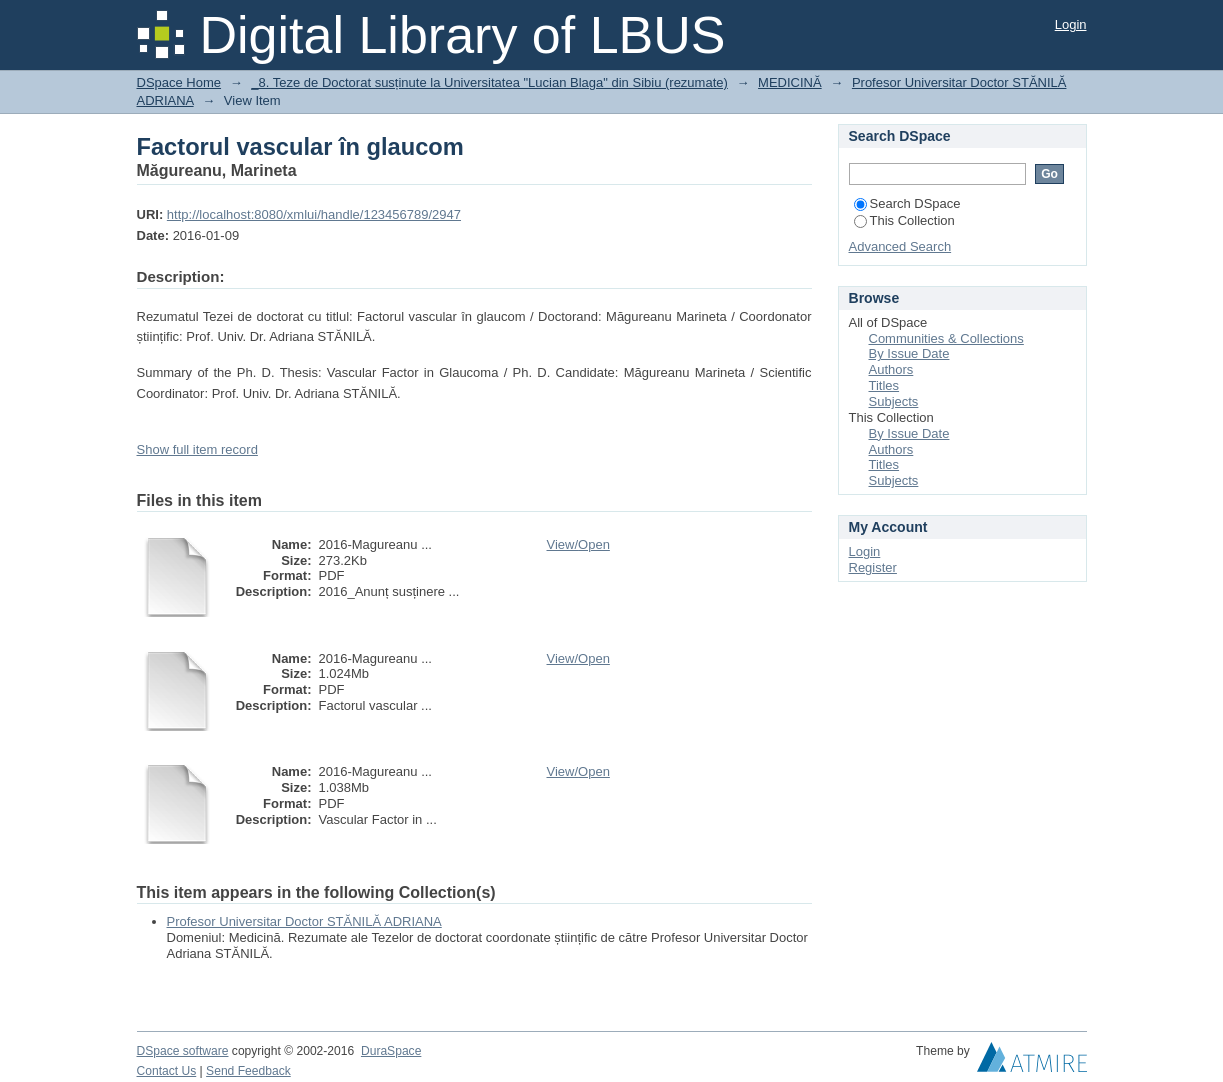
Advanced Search (900, 246)
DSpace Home (179, 82)
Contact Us (167, 1071)
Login (1071, 24)
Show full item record (197, 449)
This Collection (904, 220)
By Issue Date (909, 353)
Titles (884, 385)
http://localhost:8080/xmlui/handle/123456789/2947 (314, 214)
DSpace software (183, 1051)
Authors (891, 369)
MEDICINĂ (790, 82)
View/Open (578, 544)
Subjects (894, 401)
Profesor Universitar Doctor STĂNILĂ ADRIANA (304, 921)
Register (873, 567)
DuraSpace (391, 1051)
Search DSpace (907, 203)
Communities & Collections (946, 338)
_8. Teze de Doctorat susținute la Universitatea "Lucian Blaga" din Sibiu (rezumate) (489, 82)
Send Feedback (248, 1071)
